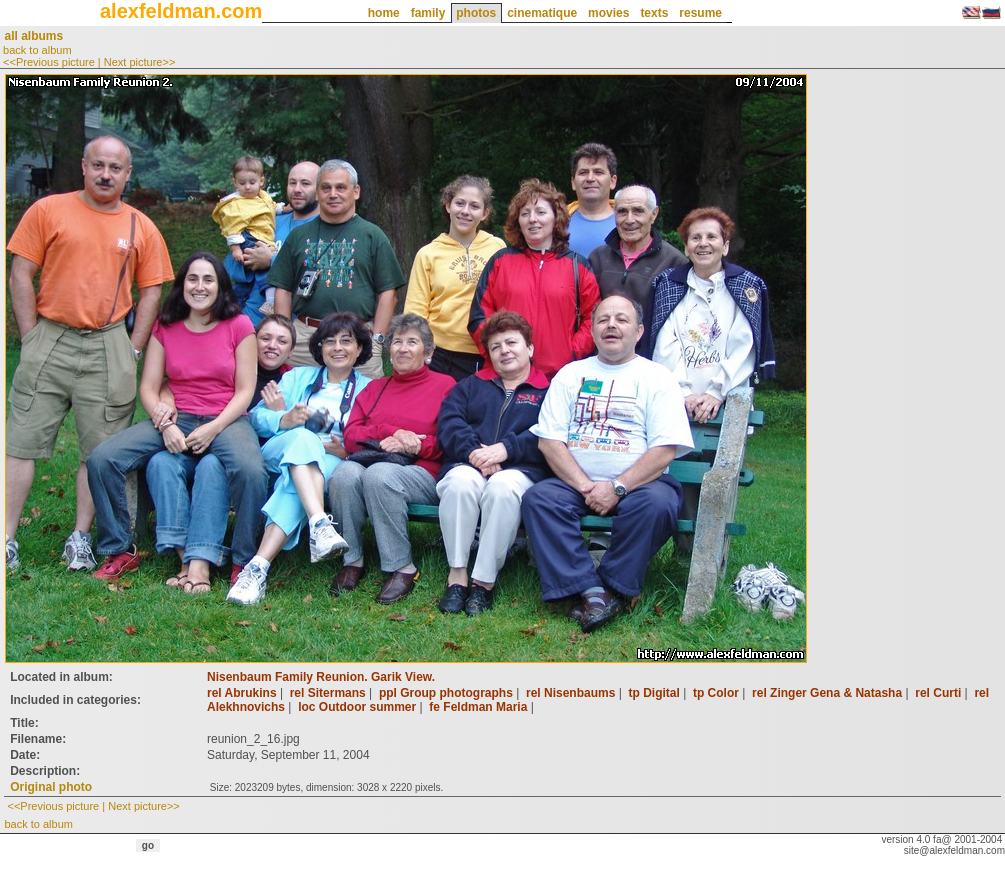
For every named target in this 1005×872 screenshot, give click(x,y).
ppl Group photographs (446, 693)
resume (700, 13)
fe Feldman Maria (478, 707)
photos (476, 13)
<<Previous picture (49, 62)
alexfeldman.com (181, 11)
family (428, 13)
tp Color (716, 693)
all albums (33, 36)
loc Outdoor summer (357, 707)
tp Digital (653, 693)
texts (654, 13)
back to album (37, 50)
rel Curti (938, 693)
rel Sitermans (328, 693)
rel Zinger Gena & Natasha (827, 693)
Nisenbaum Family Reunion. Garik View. (321, 677)
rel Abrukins (242, 693)
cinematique (542, 13)
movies (608, 13)
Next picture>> (140, 62)
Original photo (51, 787)
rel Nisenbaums (570, 693)
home (384, 13)
